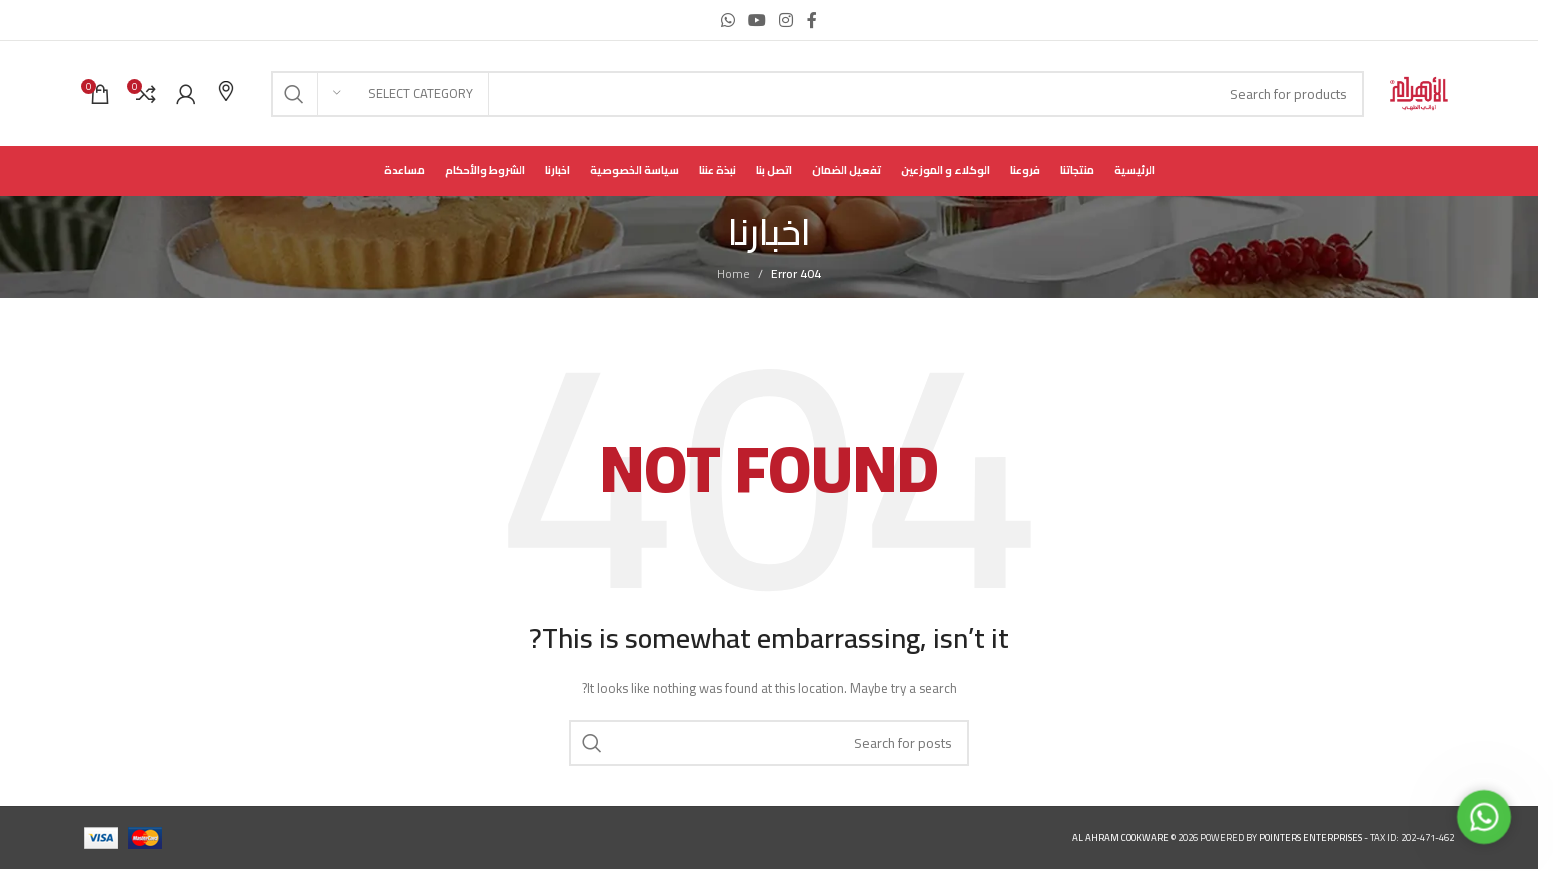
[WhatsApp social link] (727, 20)
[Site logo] (1419, 92)
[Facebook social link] (812, 20)
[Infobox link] (226, 93)
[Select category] (403, 94)
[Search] (817, 94)
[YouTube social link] (756, 20)
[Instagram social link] (786, 20)
